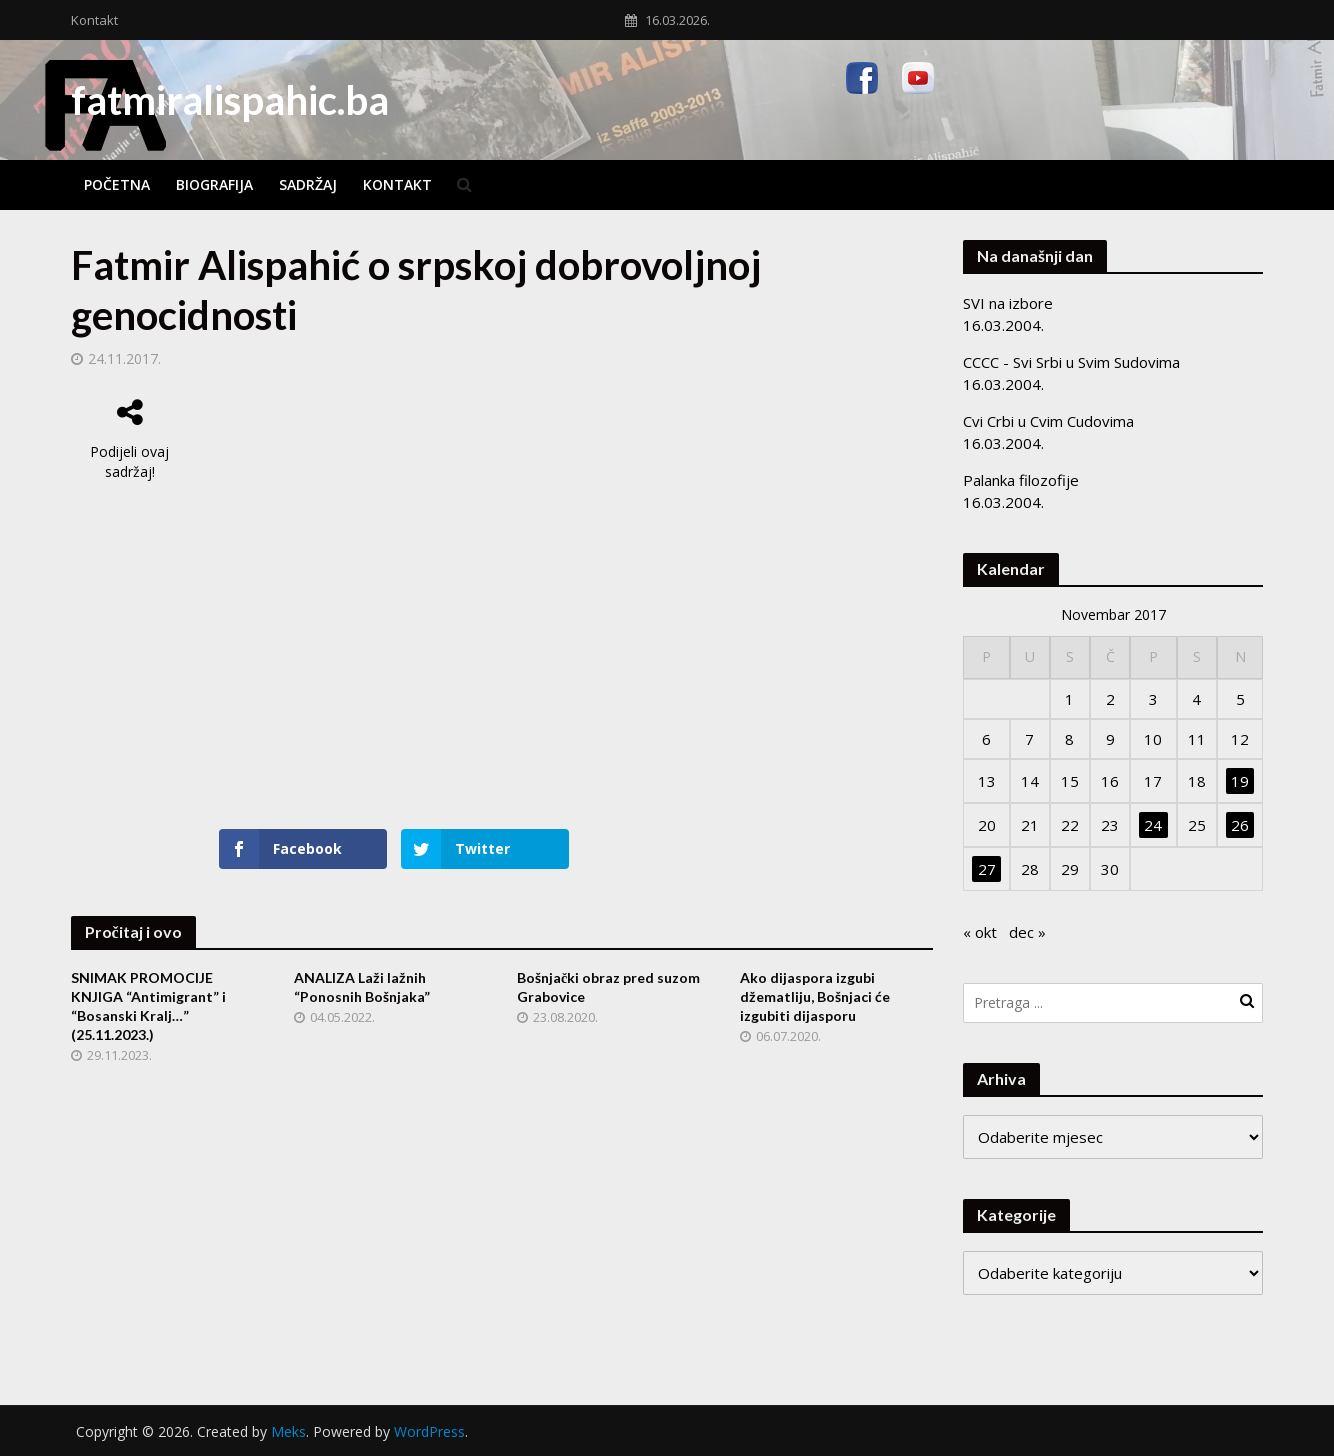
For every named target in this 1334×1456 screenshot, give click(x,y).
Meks (288, 1431)
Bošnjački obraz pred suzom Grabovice (608, 987)
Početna (117, 184)
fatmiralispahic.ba (230, 100)
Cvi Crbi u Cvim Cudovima (1048, 421)
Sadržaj (308, 184)
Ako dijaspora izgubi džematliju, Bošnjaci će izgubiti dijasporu (815, 996)
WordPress (429, 1431)
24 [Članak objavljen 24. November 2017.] (1153, 825)
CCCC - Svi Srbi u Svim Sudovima (1071, 362)
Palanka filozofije (1021, 480)
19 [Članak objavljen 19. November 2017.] (1240, 781)
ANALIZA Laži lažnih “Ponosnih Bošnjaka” (362, 987)
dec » (1027, 932)
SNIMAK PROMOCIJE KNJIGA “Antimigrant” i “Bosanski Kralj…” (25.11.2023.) (148, 1006)
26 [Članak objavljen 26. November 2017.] (1240, 825)
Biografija (214, 184)
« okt (980, 932)
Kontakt (94, 20)
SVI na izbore (1008, 303)
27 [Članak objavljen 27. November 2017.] (987, 869)
